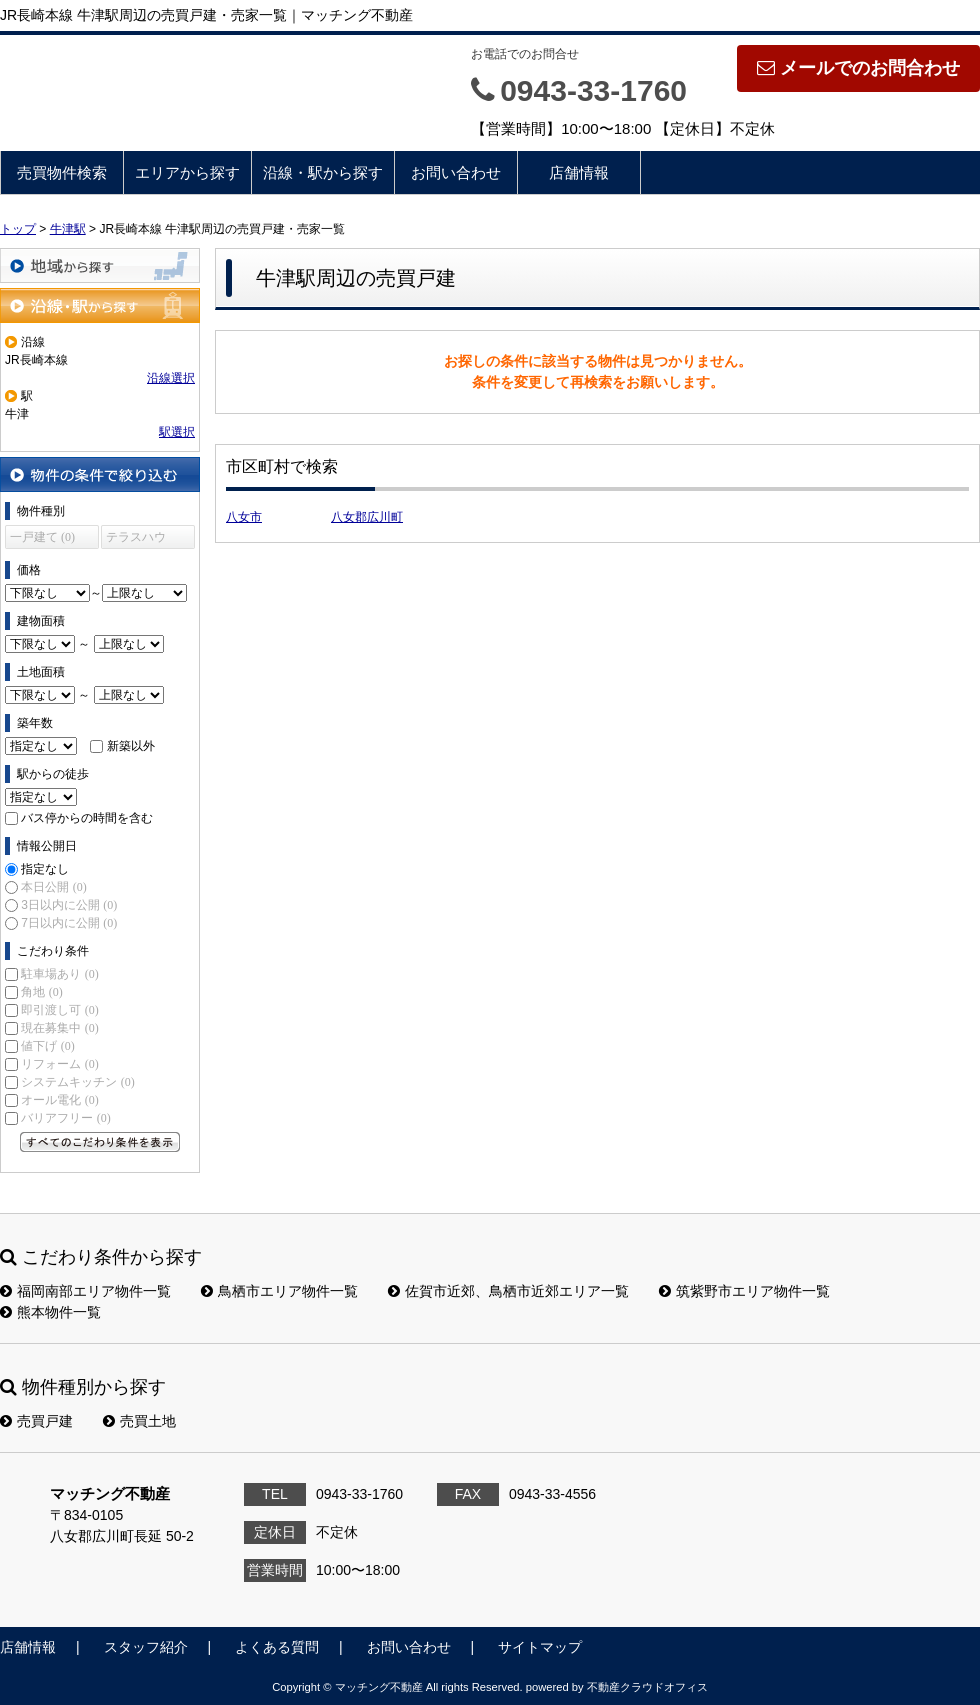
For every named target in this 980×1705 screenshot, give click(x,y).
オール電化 (59, 1100)
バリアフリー (65, 1118)
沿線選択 (171, 378)
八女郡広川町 (367, 517)
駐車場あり (59, 974)
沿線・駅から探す (323, 172)
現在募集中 (59, 1028)
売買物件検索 (62, 172)
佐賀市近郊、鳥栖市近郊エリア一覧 (508, 1291)
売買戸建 (36, 1421)
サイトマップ (540, 1647)
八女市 (244, 517)
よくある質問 (277, 1647)
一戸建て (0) (42, 537)
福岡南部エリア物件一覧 (85, 1291)
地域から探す (100, 265)
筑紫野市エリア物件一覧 (744, 1291)
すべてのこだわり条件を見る (100, 1142)
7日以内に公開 (69, 923)
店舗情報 (579, 172)
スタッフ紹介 (146, 1647)
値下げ (47, 1046)
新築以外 (131, 746)
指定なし (45, 869)
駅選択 (177, 432)
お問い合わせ (456, 172)
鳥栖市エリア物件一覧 (279, 1291)
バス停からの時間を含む (87, 818)
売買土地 (139, 1421)
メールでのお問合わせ (858, 68)
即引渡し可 (59, 1010)
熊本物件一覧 (50, 1312)
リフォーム (59, 1064)
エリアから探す (187, 172)
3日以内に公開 (69, 905)
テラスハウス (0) (136, 539)
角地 (41, 992)
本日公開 (53, 887)
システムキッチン (77, 1082)
